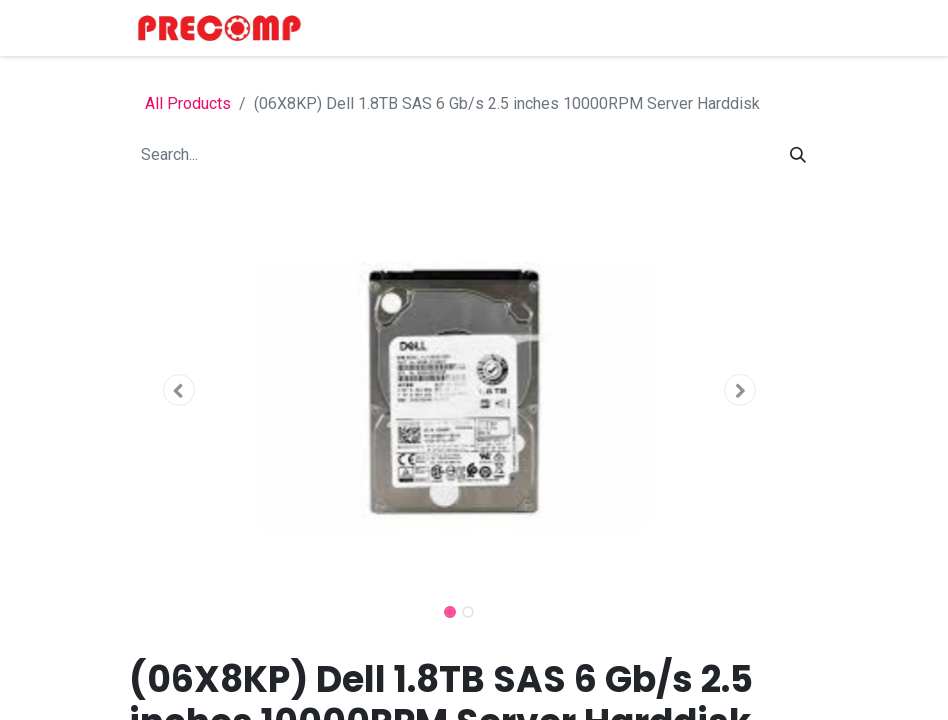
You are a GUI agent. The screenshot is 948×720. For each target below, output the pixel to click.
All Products (188, 103)
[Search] (798, 155)
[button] (178, 390)
